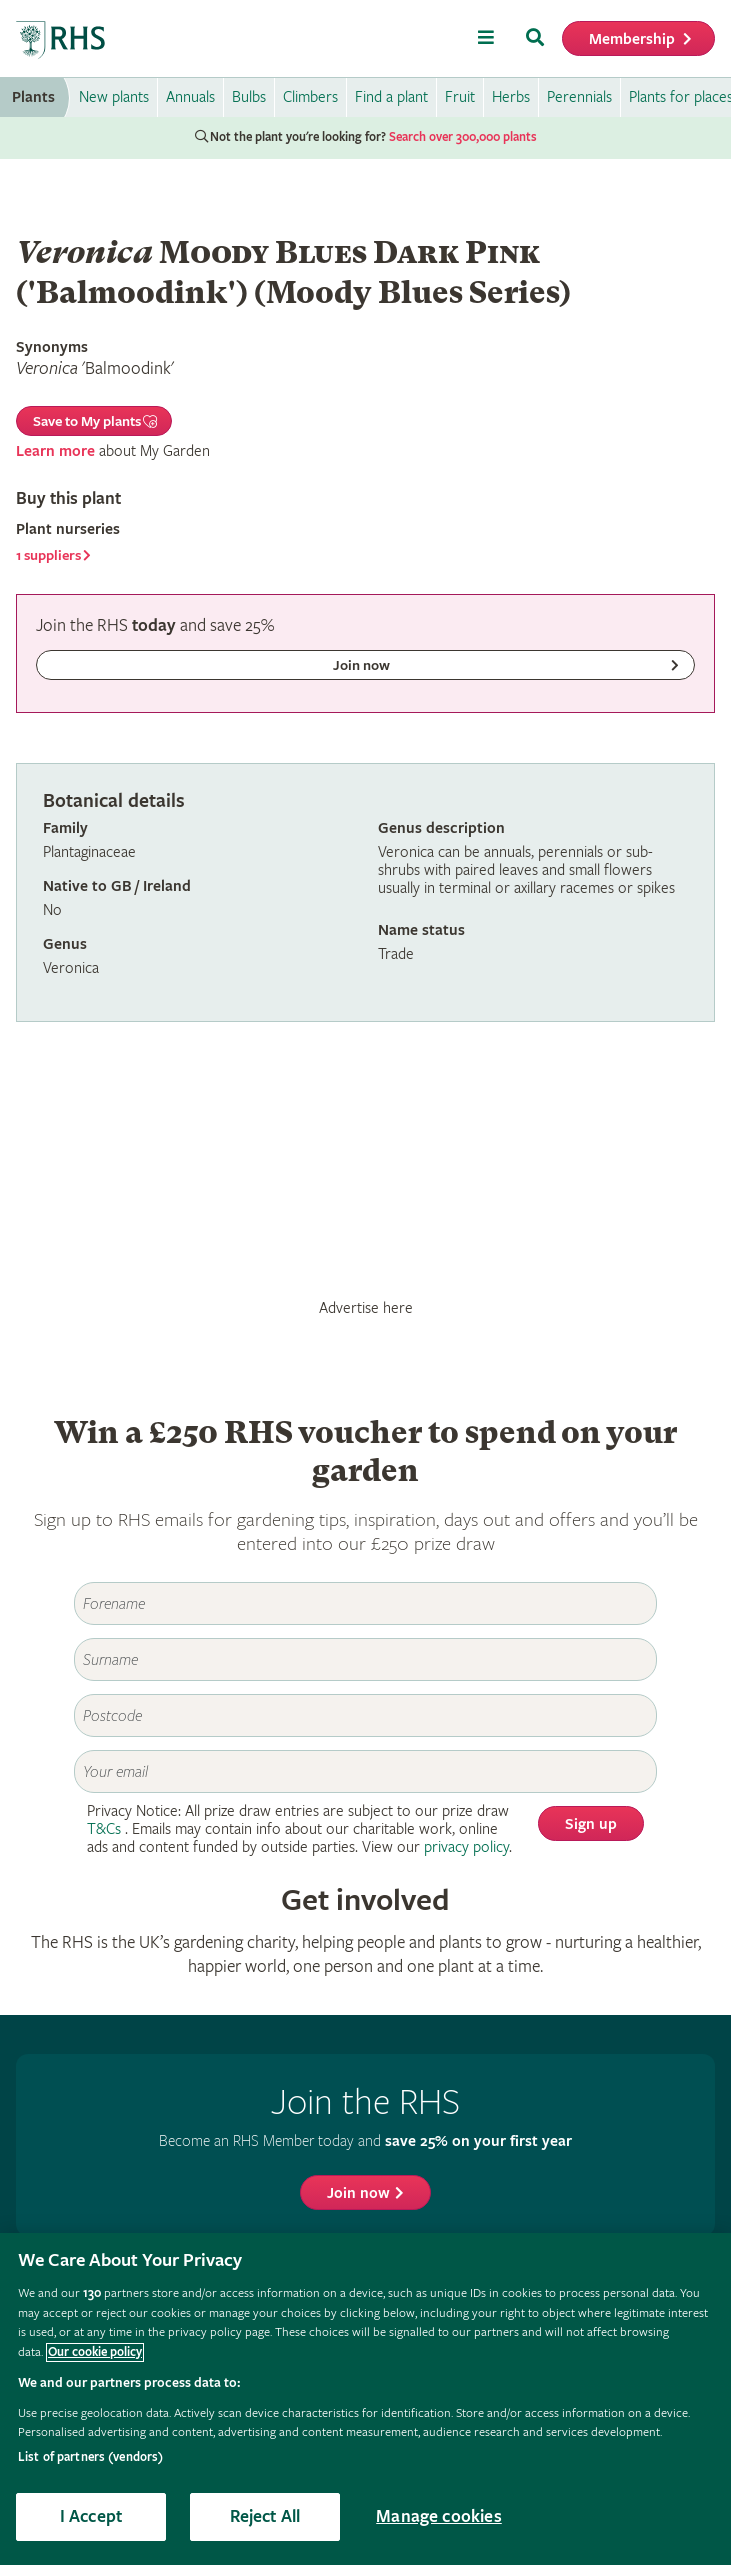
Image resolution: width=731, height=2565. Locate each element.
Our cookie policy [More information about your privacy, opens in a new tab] (95, 2352)
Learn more (55, 451)
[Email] (365, 1771)
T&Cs (104, 1829)
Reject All (265, 2516)
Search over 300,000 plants (463, 137)
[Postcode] (365, 1715)
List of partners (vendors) (90, 2457)
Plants (33, 97)
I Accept (91, 2516)
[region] (365, 2399)
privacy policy (466, 1847)
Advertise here (366, 1308)
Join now (358, 2193)
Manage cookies (439, 2516)
